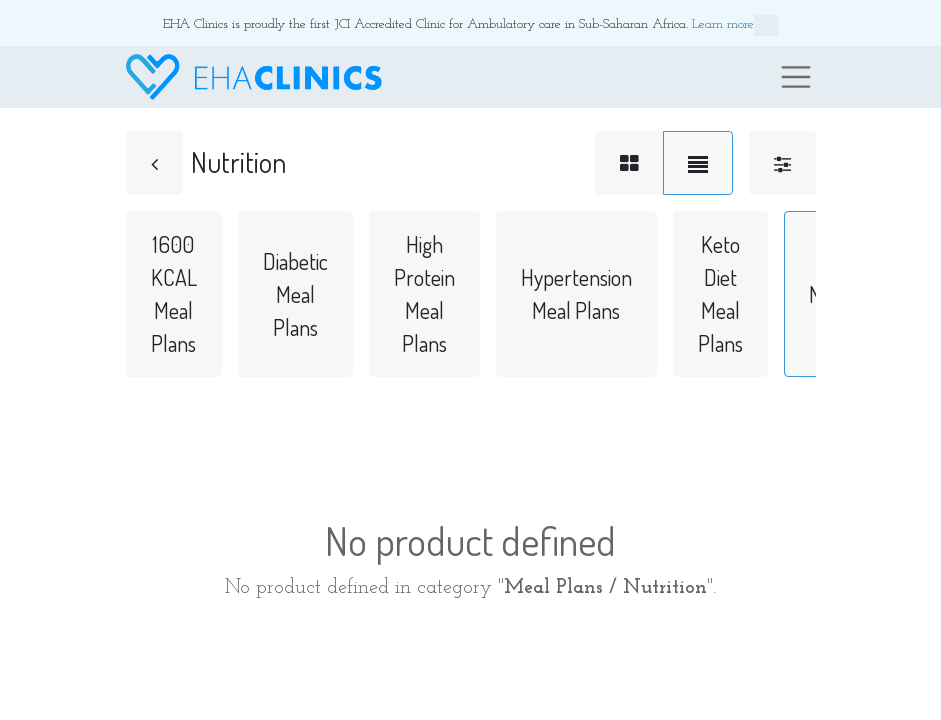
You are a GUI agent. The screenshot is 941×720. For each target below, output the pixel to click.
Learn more (735, 25)
